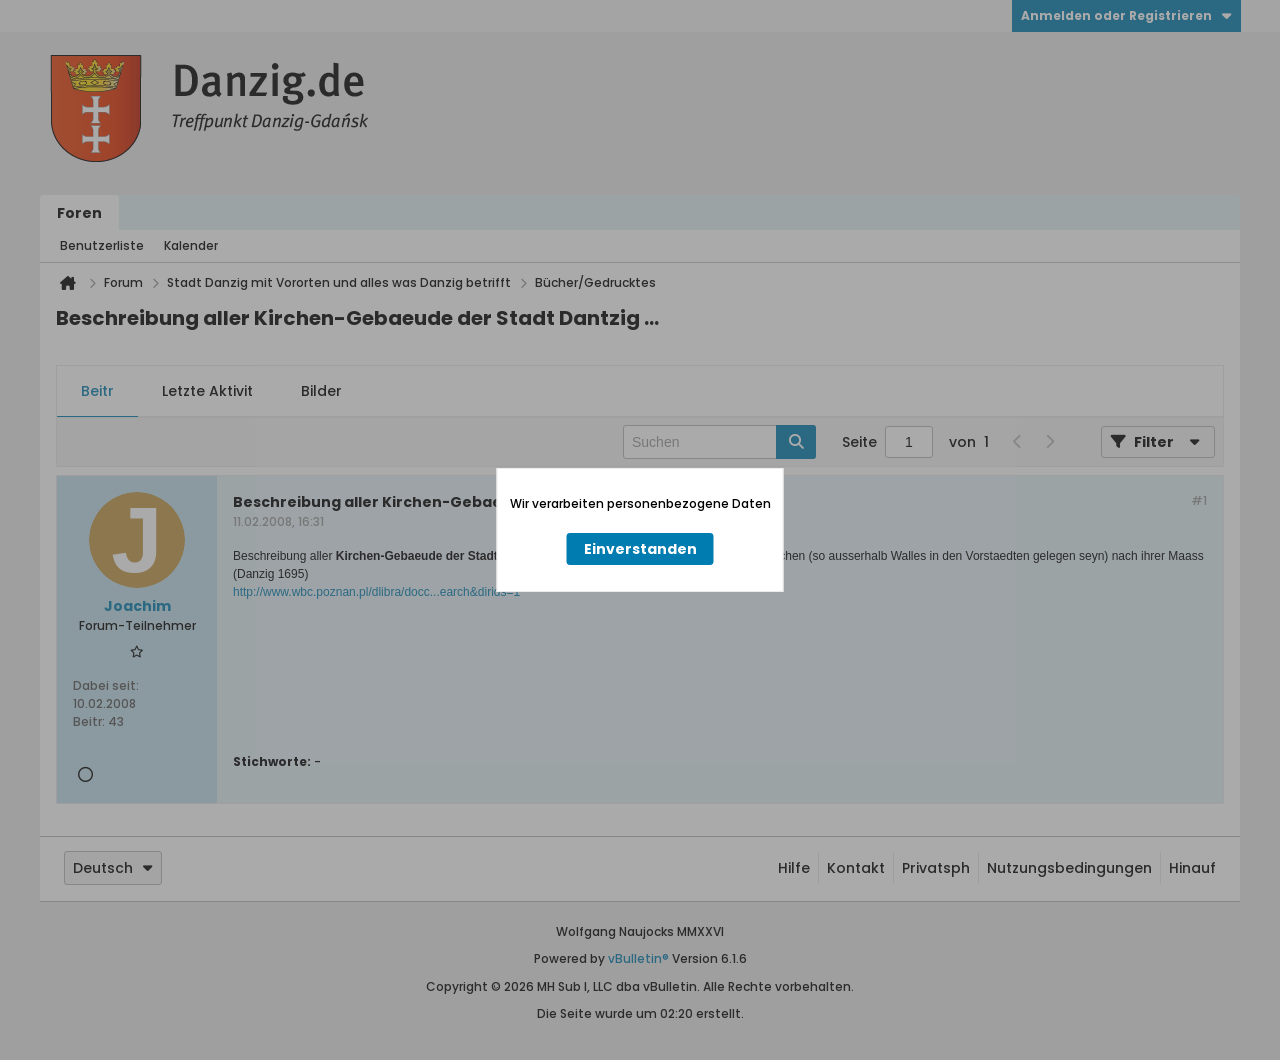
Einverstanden (640, 549)
